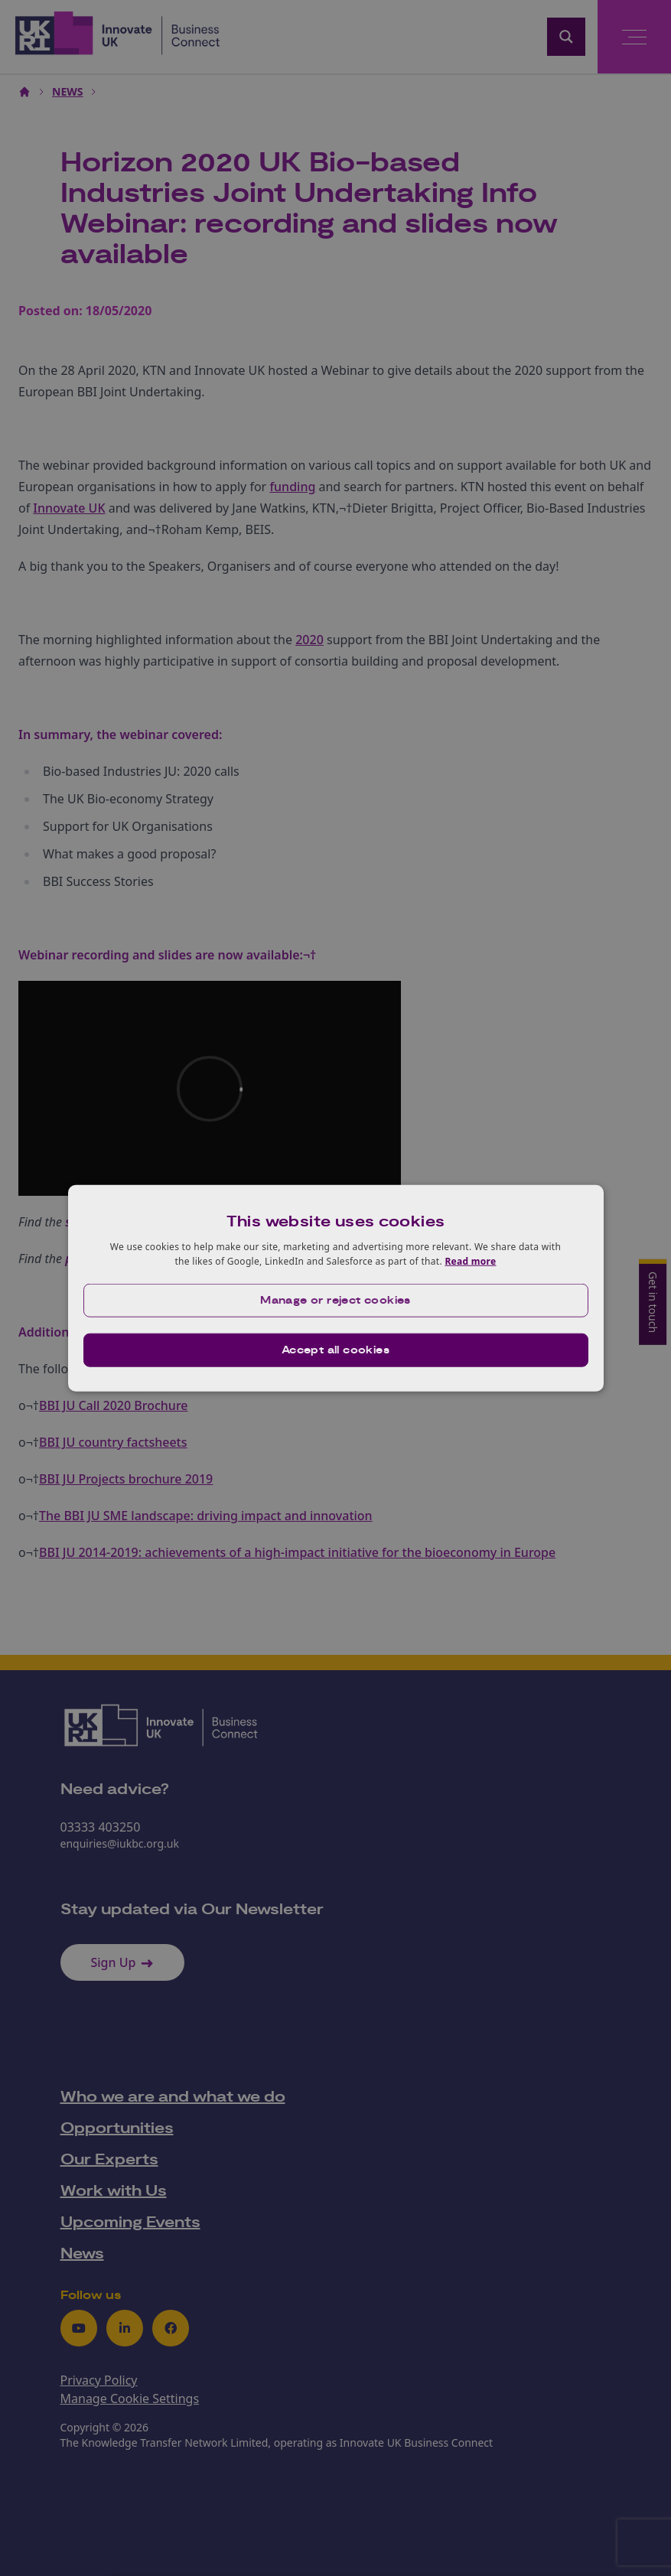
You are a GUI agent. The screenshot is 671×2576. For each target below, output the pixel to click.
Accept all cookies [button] (335, 1350)
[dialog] (336, 1288)
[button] (335, 1301)
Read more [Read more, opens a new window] (470, 1261)
